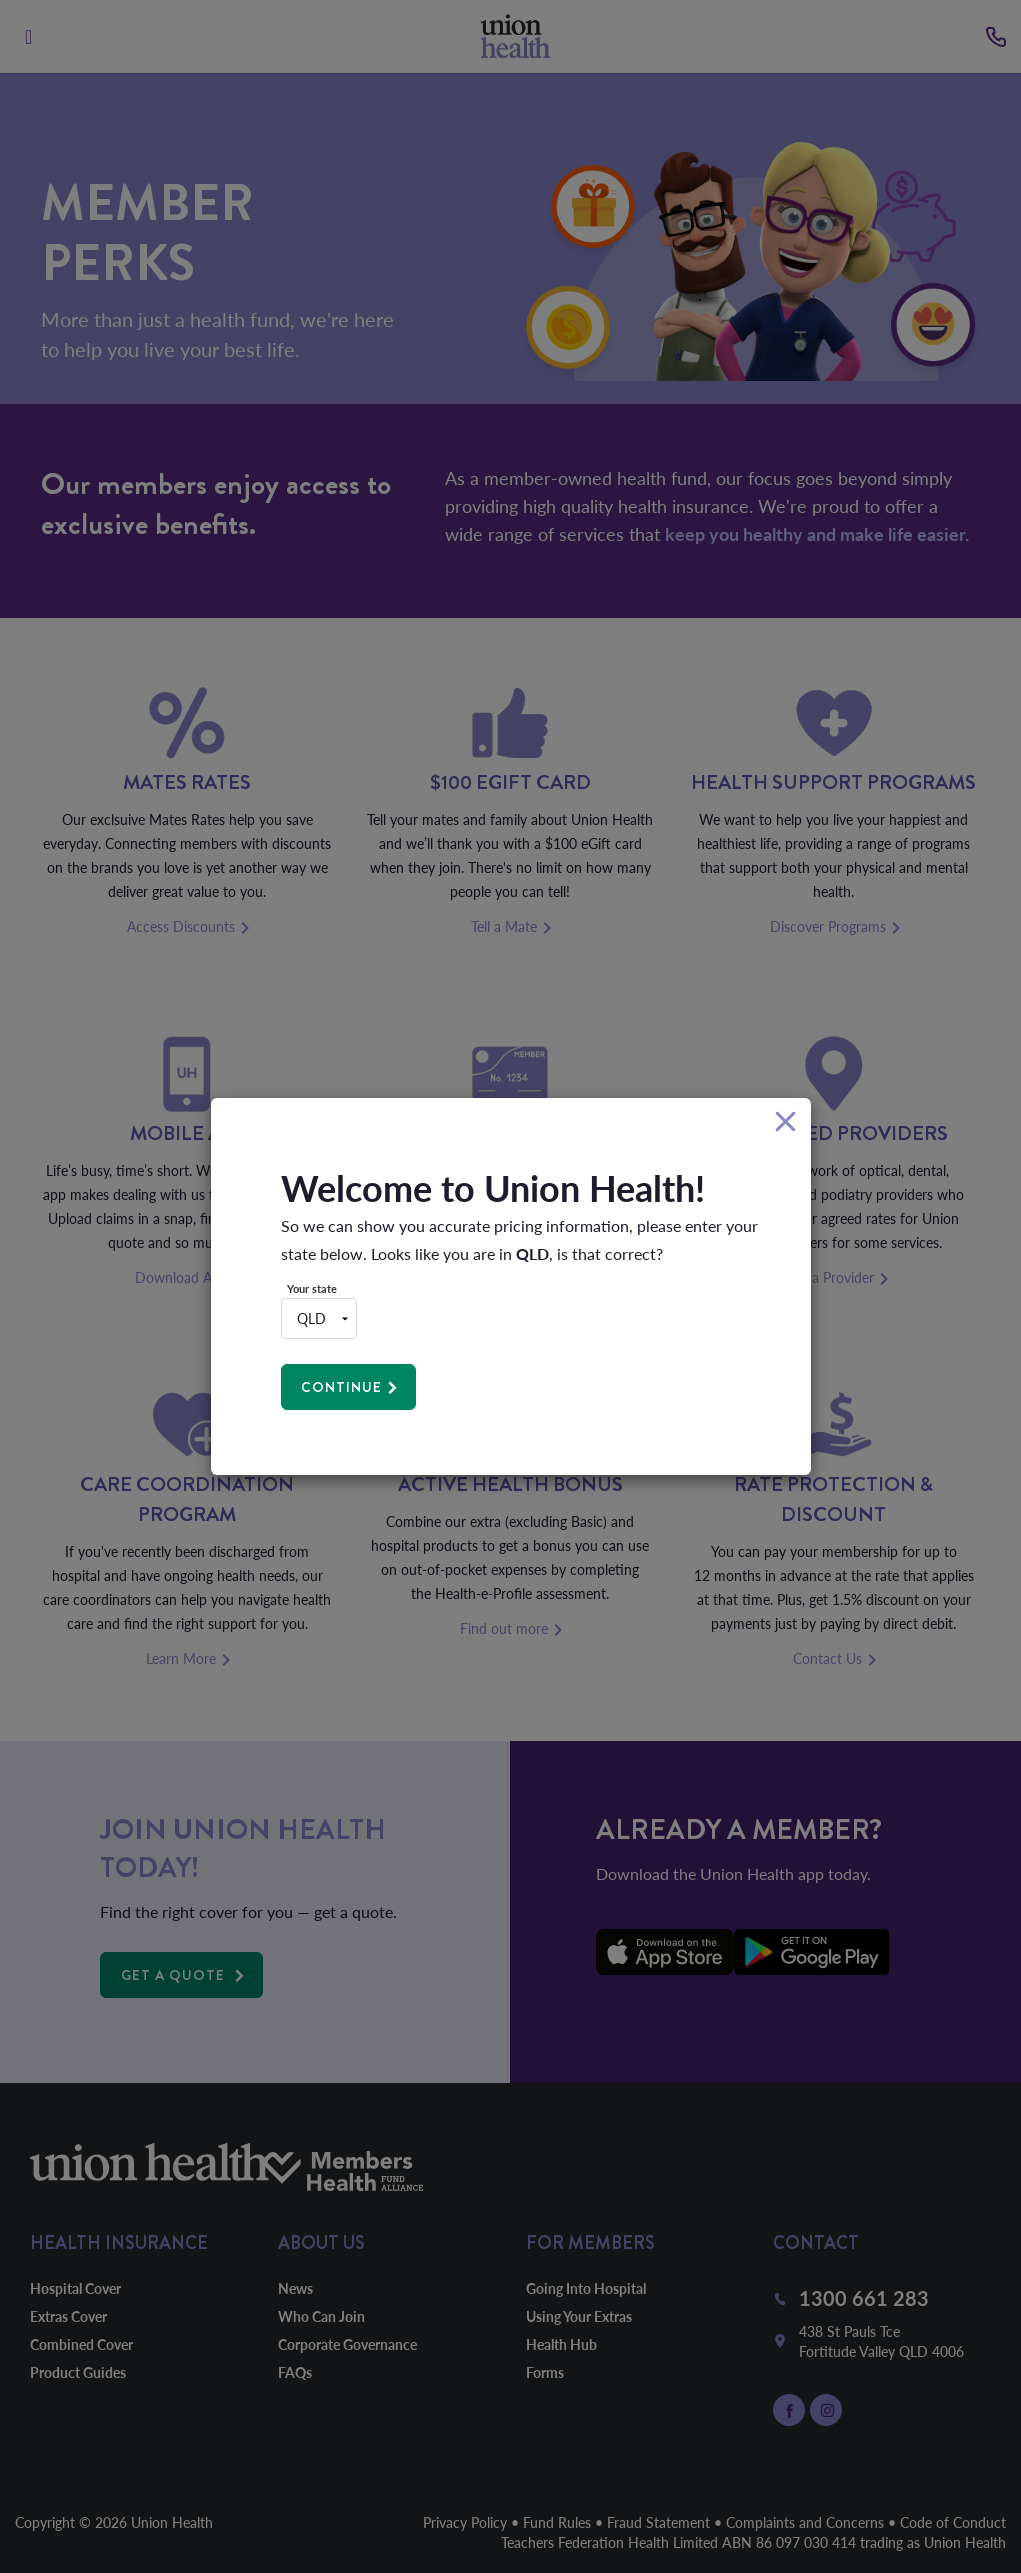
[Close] (785, 1122)
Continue (342, 1387)
